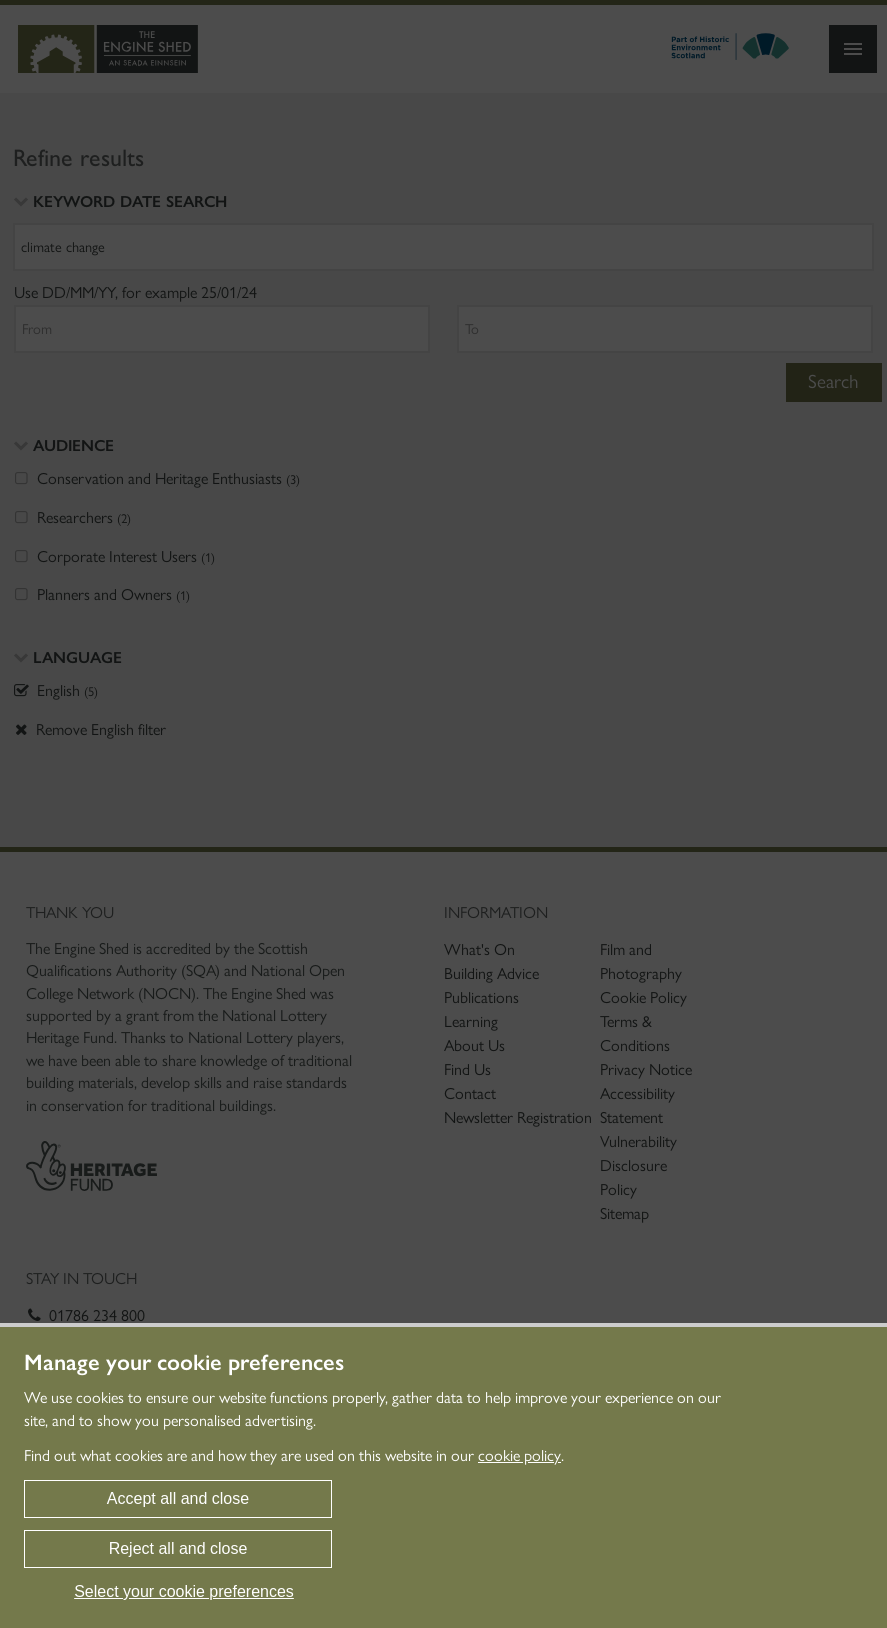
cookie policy (519, 1455)
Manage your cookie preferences (184, 1363)
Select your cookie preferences (184, 1591)
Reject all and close (178, 1548)
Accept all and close (178, 1498)
